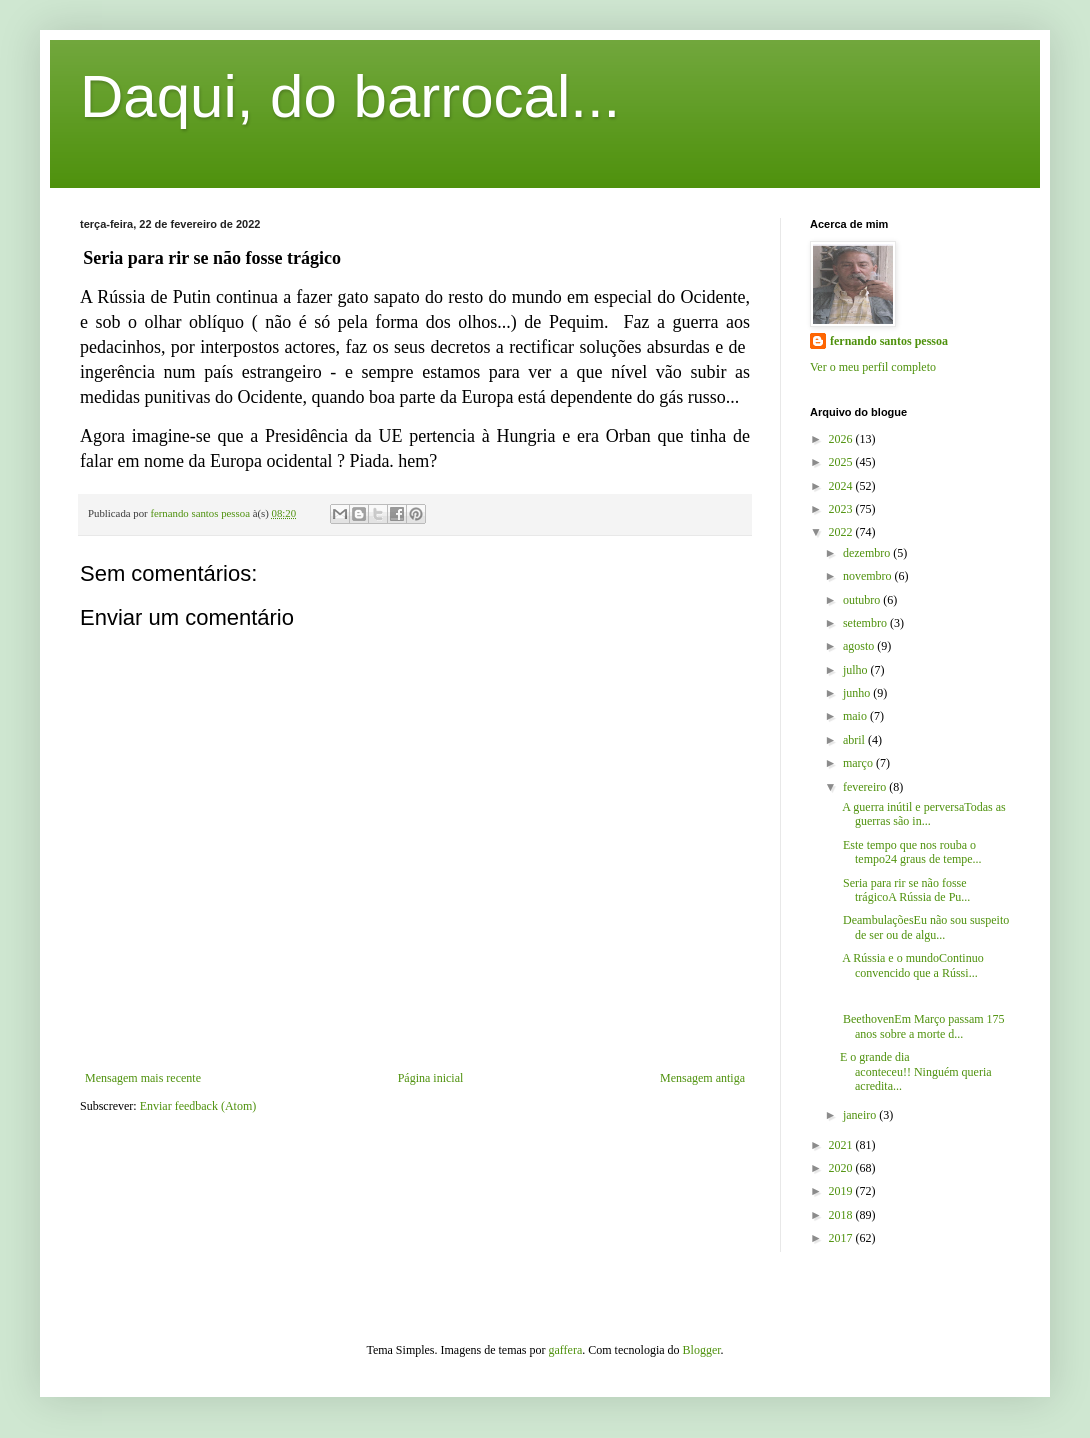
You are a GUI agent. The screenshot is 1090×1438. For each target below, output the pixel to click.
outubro (863, 600)
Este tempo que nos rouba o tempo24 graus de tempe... (911, 852)
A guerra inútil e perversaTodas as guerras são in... (923, 814)
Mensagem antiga (702, 1078)
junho (858, 693)
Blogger (702, 1350)
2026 (842, 439)
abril (855, 740)
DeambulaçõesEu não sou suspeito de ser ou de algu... (924, 927)
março (859, 763)
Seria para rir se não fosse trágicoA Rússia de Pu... (905, 890)
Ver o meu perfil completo (873, 367)
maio (856, 716)
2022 (842, 532)
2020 (842, 1168)
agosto (860, 646)
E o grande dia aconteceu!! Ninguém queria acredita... (916, 1071)
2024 (842, 486)
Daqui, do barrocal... (350, 96)
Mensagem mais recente (143, 1078)
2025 (842, 462)
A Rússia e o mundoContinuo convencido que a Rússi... (912, 965)
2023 (842, 509)
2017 (842, 1238)
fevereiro (866, 787)
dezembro (868, 553)
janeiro (861, 1115)
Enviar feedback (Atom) (198, 1106)
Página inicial (431, 1078)
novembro (869, 576)
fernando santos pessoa (889, 341)
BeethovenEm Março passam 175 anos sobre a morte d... (922, 1026)
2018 (842, 1215)
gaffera (566, 1350)
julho (857, 670)
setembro (866, 623)
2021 (842, 1145)
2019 (842, 1191)
